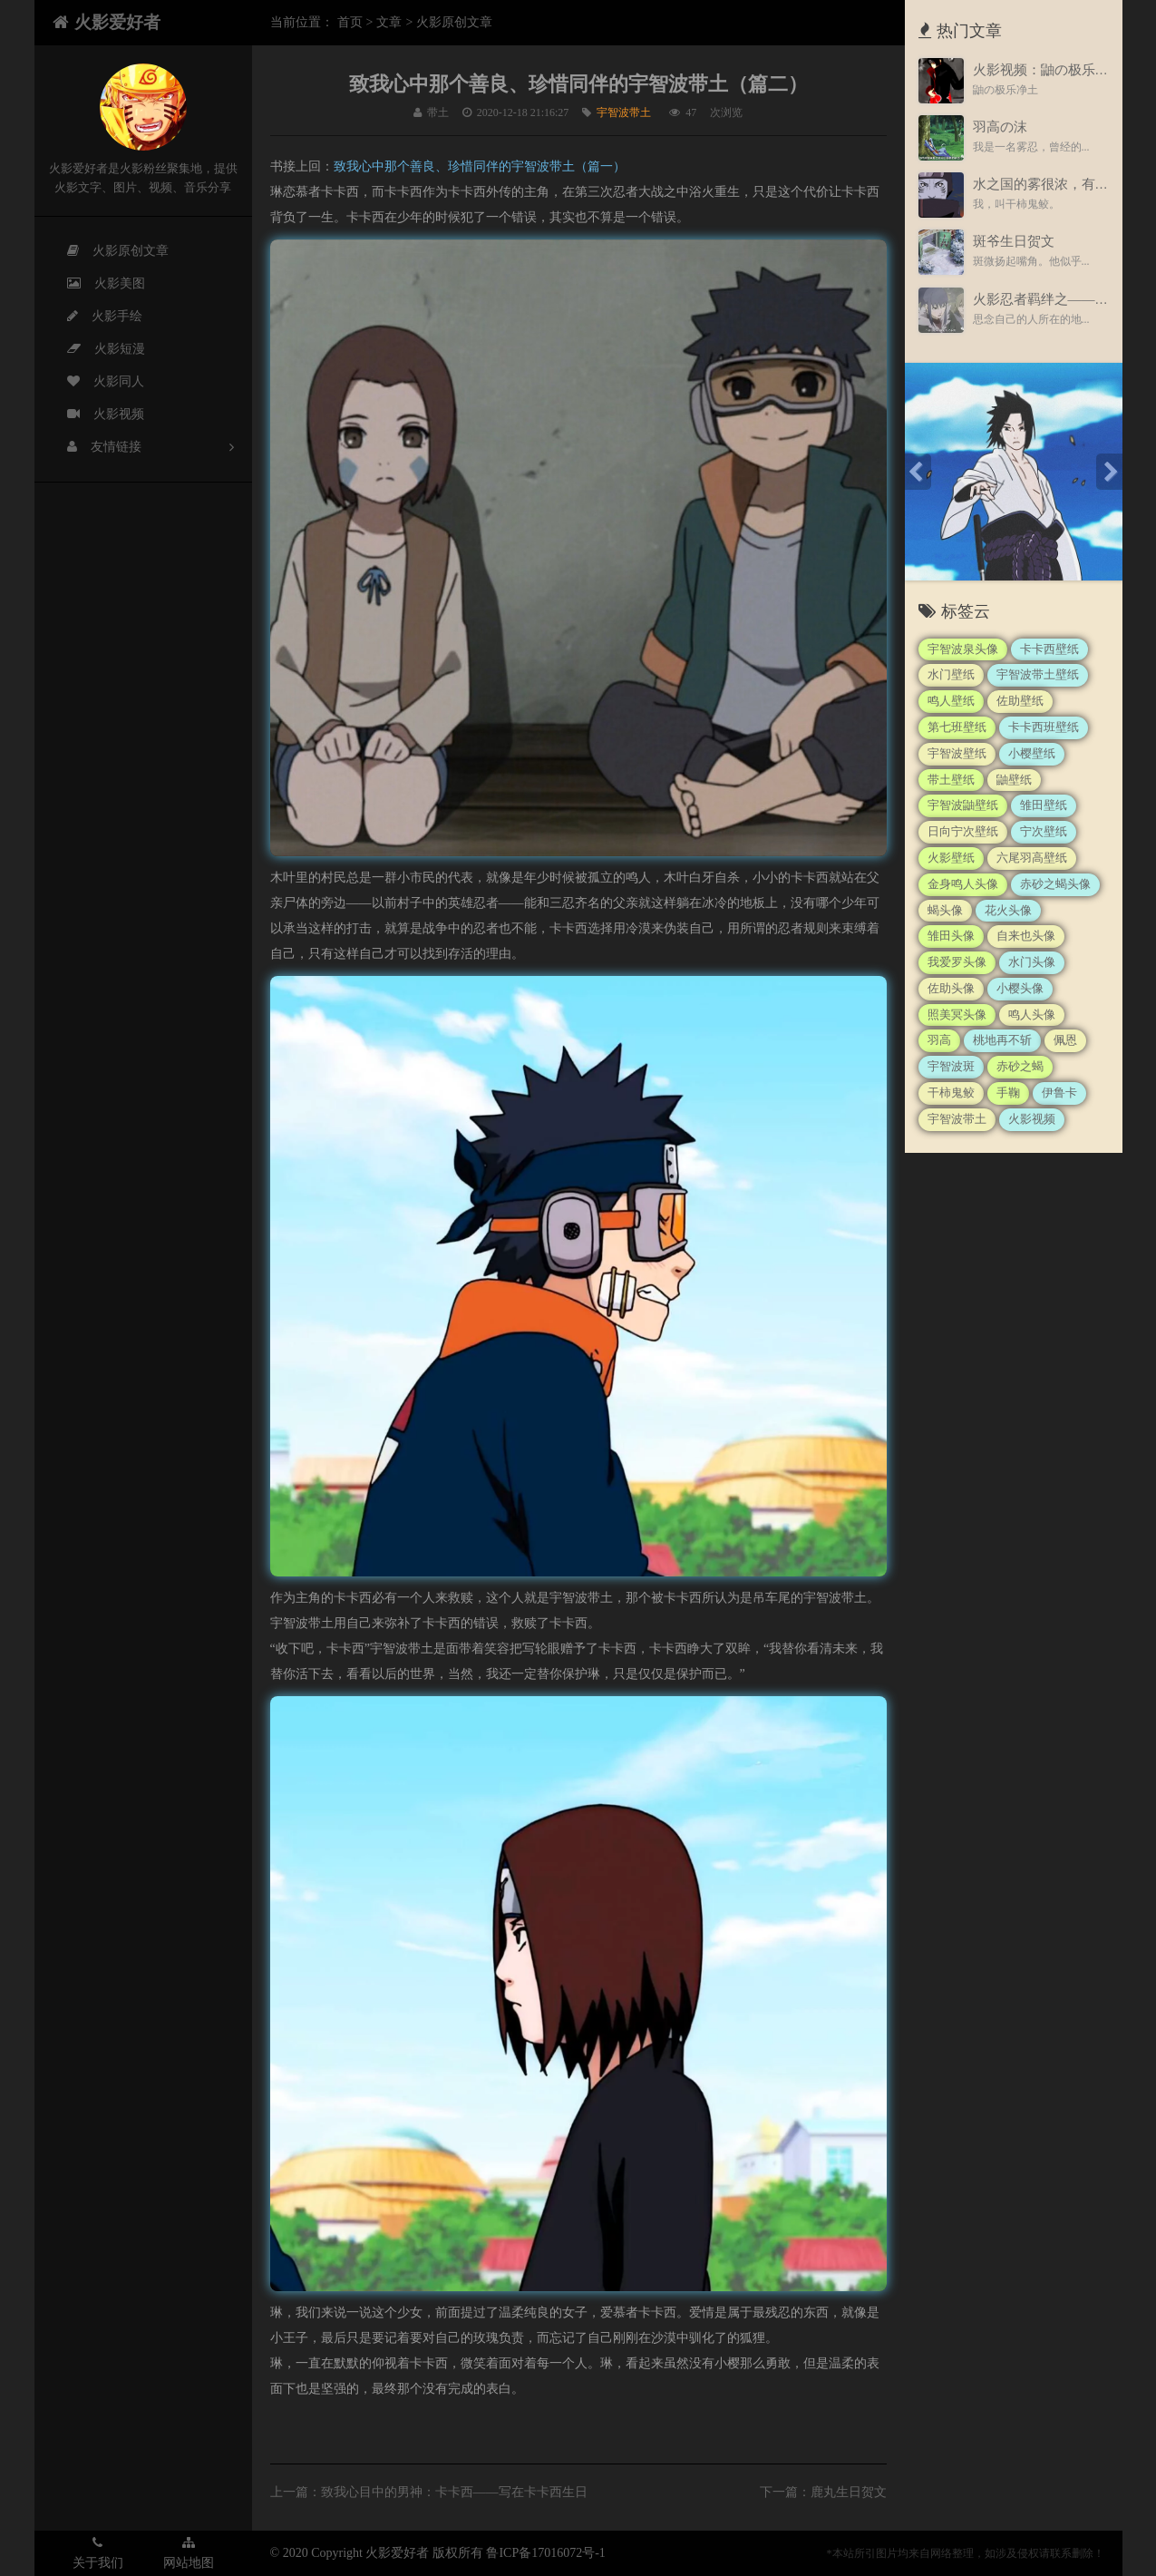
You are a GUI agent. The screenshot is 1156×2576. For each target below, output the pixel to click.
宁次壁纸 (1043, 831)
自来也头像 (1025, 935)
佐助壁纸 (1020, 700)
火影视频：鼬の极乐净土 (1047, 70)
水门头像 (1031, 962)
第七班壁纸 (957, 727)
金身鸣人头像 (963, 884)
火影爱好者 (106, 22)
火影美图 (95, 284)
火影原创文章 (107, 251)
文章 (389, 22)
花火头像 (1008, 910)
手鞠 (1008, 1092)
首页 (350, 22)
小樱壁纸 (1031, 753)
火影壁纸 (951, 857)
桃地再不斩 (1002, 1040)
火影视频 (94, 414)
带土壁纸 (951, 779)
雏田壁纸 (1043, 805)
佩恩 (1065, 1040)
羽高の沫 (1000, 127)
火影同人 (94, 382)
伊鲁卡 (1059, 1092)
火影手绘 (93, 316)
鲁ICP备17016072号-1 (545, 2553)
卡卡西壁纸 (1049, 649)
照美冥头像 (957, 1014)
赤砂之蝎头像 (1055, 884)
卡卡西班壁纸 (1043, 727)
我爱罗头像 (957, 962)
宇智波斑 (951, 1066)
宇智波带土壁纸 (1037, 674)
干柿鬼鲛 (951, 1092)
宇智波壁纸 (957, 753)
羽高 (939, 1040)
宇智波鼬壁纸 (963, 805)
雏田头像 (951, 935)
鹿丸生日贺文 (849, 2492)
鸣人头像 (1031, 1014)
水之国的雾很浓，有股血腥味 (1061, 184)
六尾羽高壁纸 (1031, 857)
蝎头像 (945, 910)
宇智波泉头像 (963, 649)
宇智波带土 (624, 112)
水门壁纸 (951, 674)
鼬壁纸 (1014, 779)
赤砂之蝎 (1020, 1066)
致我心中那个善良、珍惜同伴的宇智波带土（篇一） (480, 166)
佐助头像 (951, 988)
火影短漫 (95, 349)
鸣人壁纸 (951, 700)
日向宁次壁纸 (963, 831)
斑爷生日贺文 (1013, 241)
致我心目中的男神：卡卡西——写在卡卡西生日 (454, 2492)
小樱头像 (1020, 988)
